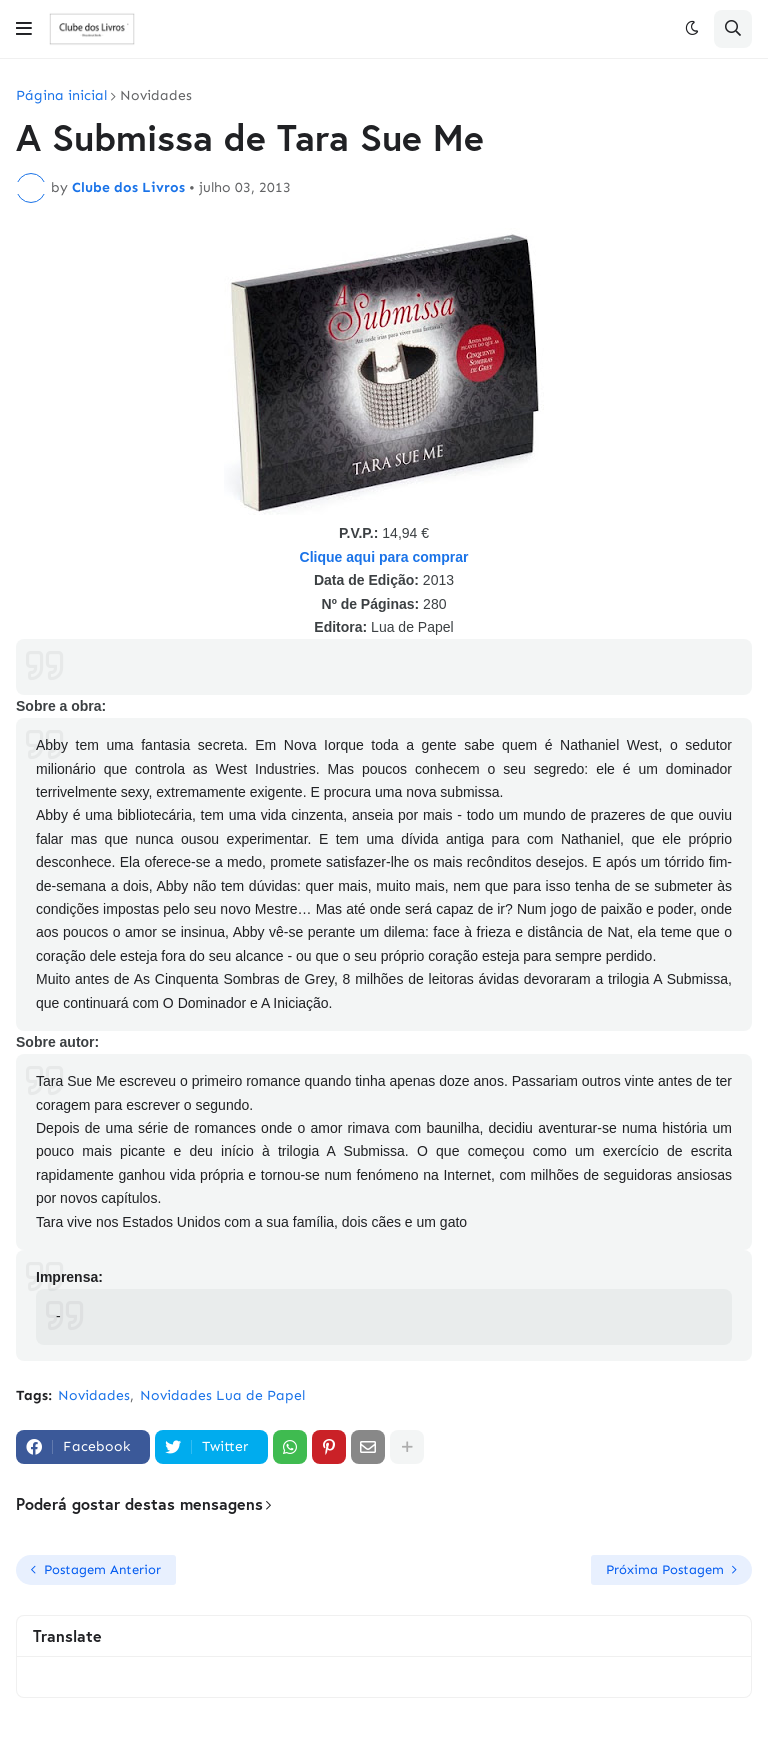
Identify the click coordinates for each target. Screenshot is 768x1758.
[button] (24, 29)
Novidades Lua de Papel (222, 1395)
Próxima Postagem (665, 1569)
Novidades (156, 96)
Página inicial (61, 96)
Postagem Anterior (102, 1569)
